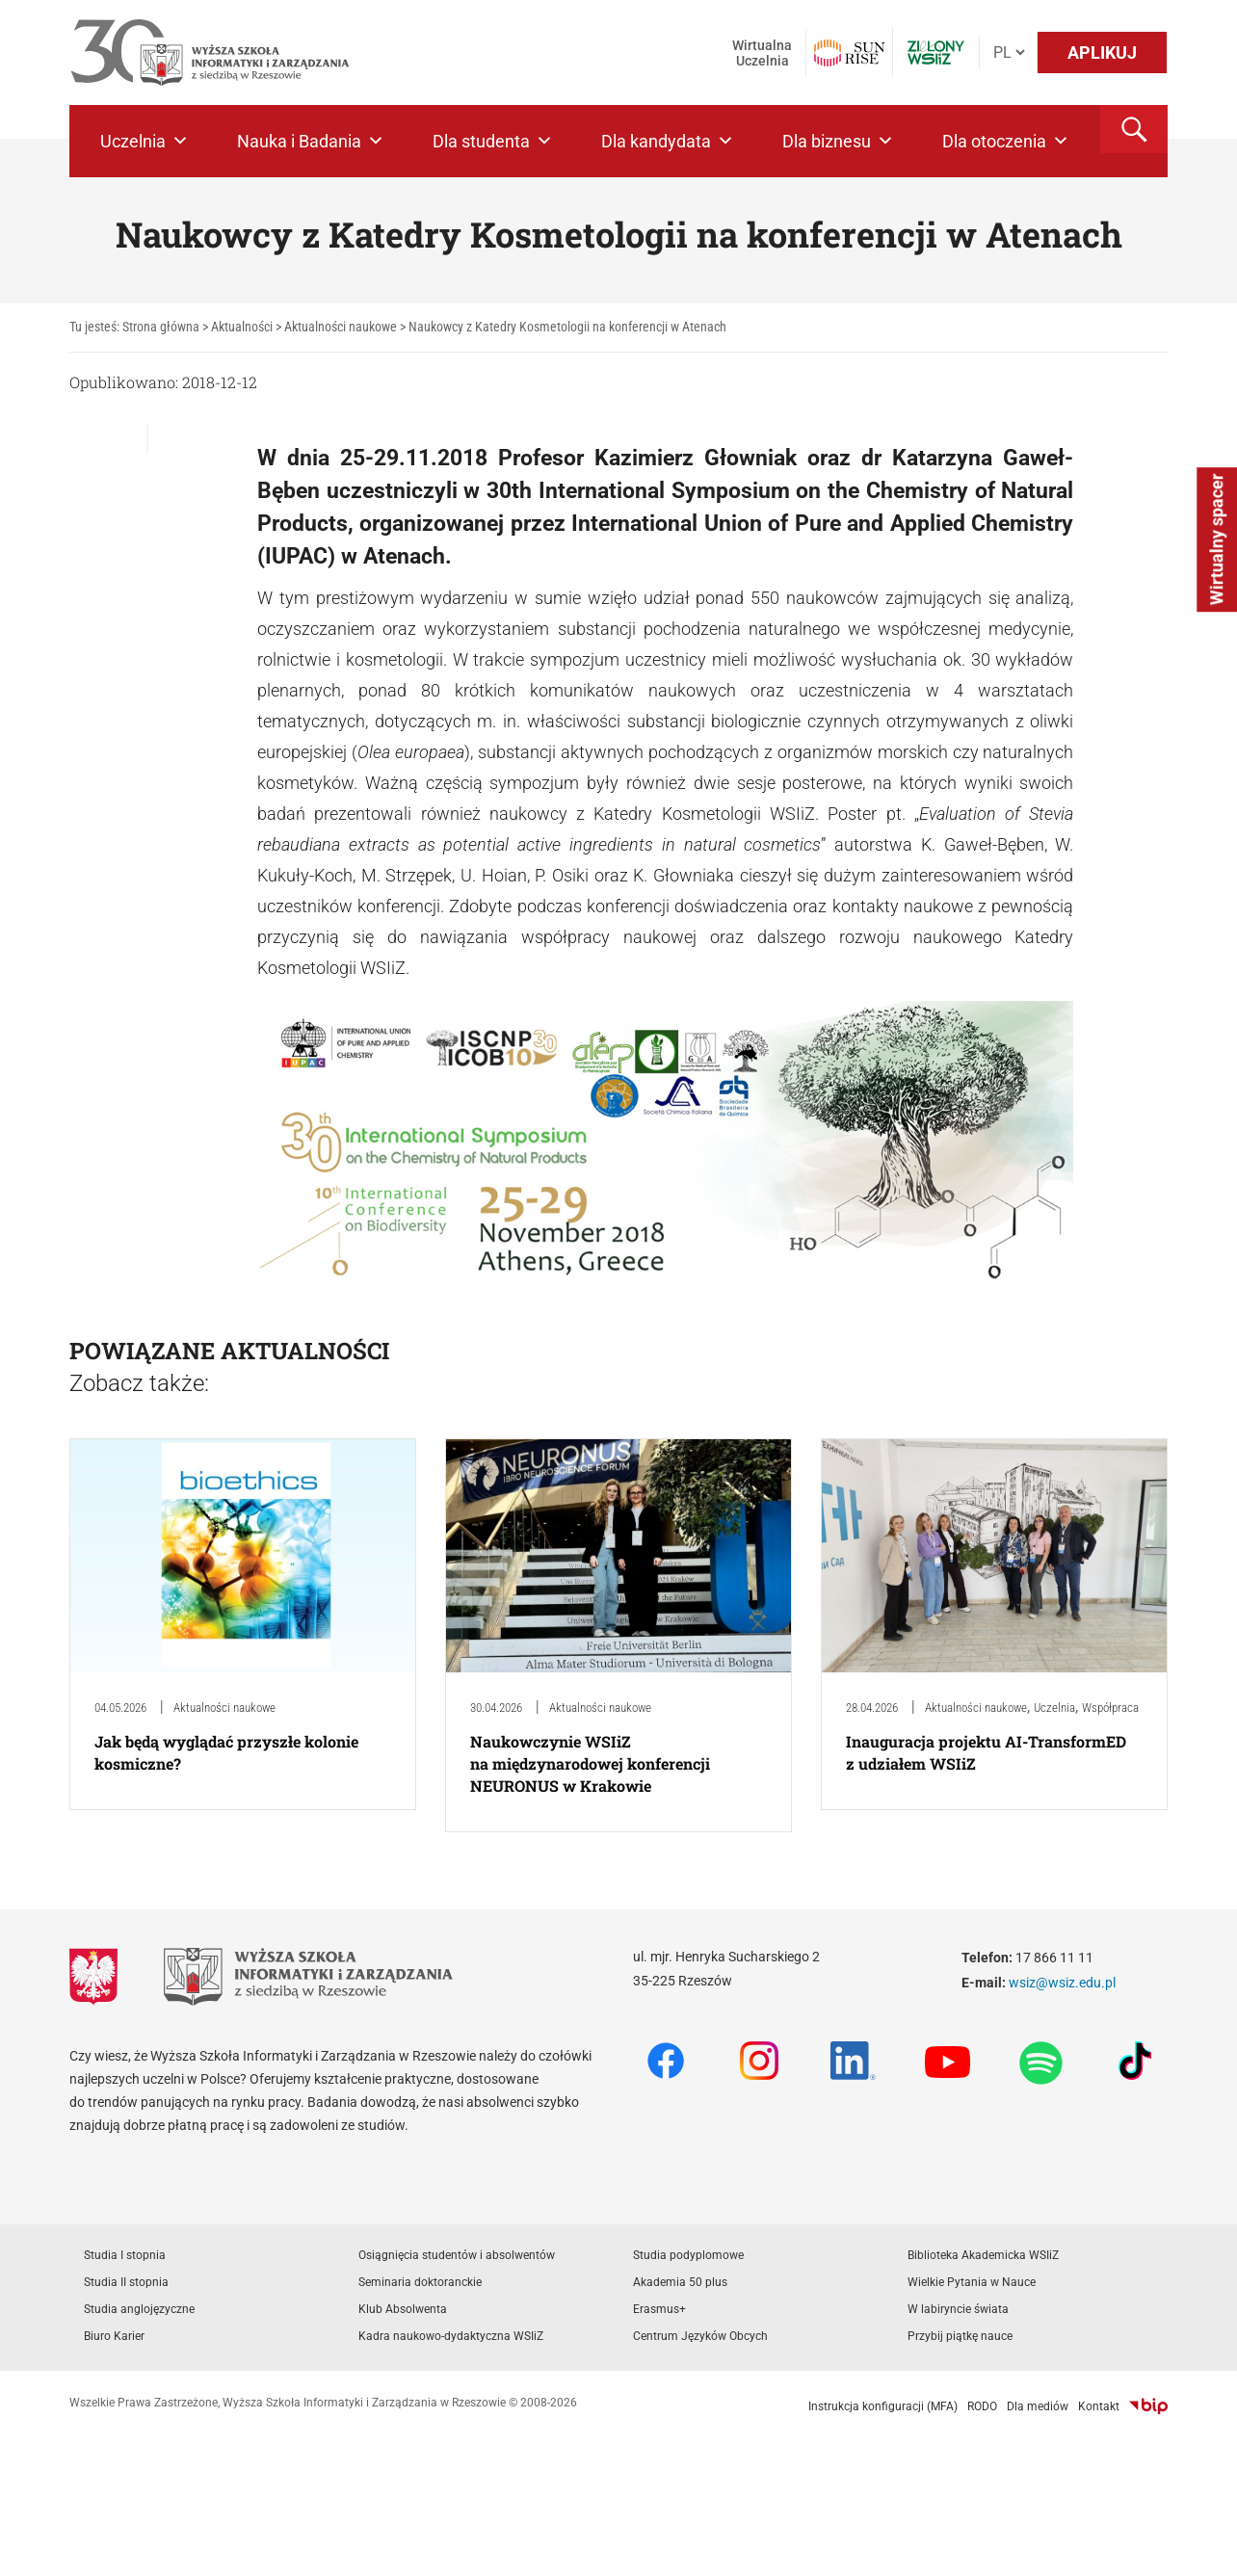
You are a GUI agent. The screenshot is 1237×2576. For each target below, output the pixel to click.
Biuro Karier (114, 2336)
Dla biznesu (838, 141)
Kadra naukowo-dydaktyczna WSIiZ (450, 2336)
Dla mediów (1037, 2406)
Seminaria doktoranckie (420, 2282)
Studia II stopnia (126, 2282)
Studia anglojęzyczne (139, 2309)
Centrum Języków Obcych (700, 2336)
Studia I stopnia (125, 2255)
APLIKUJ (1102, 52)
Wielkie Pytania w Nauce (972, 2282)
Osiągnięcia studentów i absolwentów (456, 2255)
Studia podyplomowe (688, 2255)
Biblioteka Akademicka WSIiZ (983, 2255)
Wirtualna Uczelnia (762, 53)
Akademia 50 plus (680, 2282)
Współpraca (1110, 1707)
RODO (982, 2406)
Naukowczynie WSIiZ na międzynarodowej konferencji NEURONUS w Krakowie (590, 1763)
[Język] (1008, 52)
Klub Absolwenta (402, 2309)
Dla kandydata (667, 141)
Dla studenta (493, 141)
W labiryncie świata (958, 2309)
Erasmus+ (659, 2309)
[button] (1134, 129)
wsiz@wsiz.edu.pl (1062, 1982)
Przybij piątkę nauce (960, 2336)
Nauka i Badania (310, 141)
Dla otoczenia (1005, 141)
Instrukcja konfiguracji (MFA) (883, 2406)
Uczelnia (144, 141)
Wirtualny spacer (1216, 539)
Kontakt (1098, 2406)
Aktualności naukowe (224, 1707)
